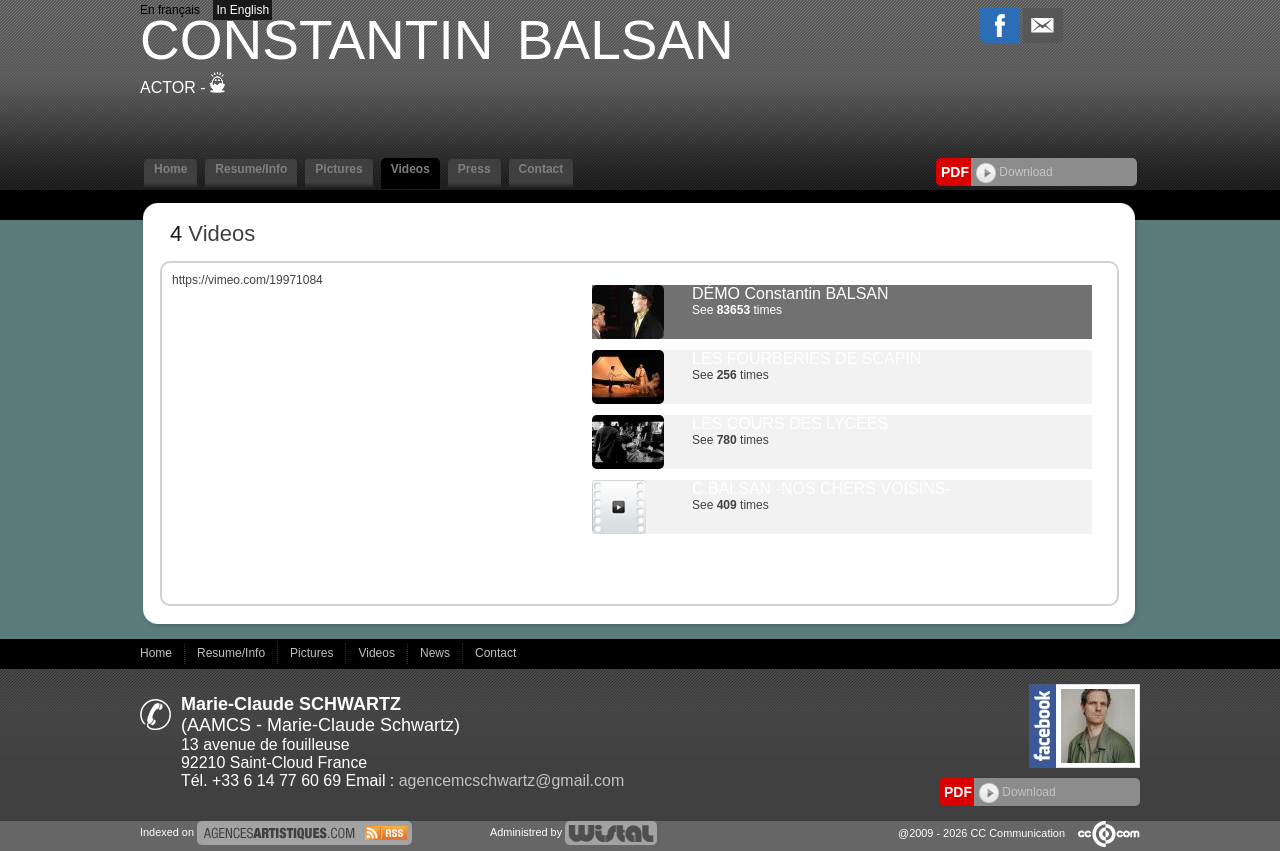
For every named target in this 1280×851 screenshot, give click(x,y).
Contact (541, 169)
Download (1014, 172)
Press (474, 169)
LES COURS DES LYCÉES (790, 423)
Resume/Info (251, 169)
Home (170, 169)
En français (170, 10)
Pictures (338, 169)
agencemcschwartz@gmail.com (511, 780)
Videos (410, 169)
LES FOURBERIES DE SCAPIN (806, 358)
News (436, 653)
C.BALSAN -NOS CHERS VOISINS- (821, 488)
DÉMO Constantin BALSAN (790, 293)
